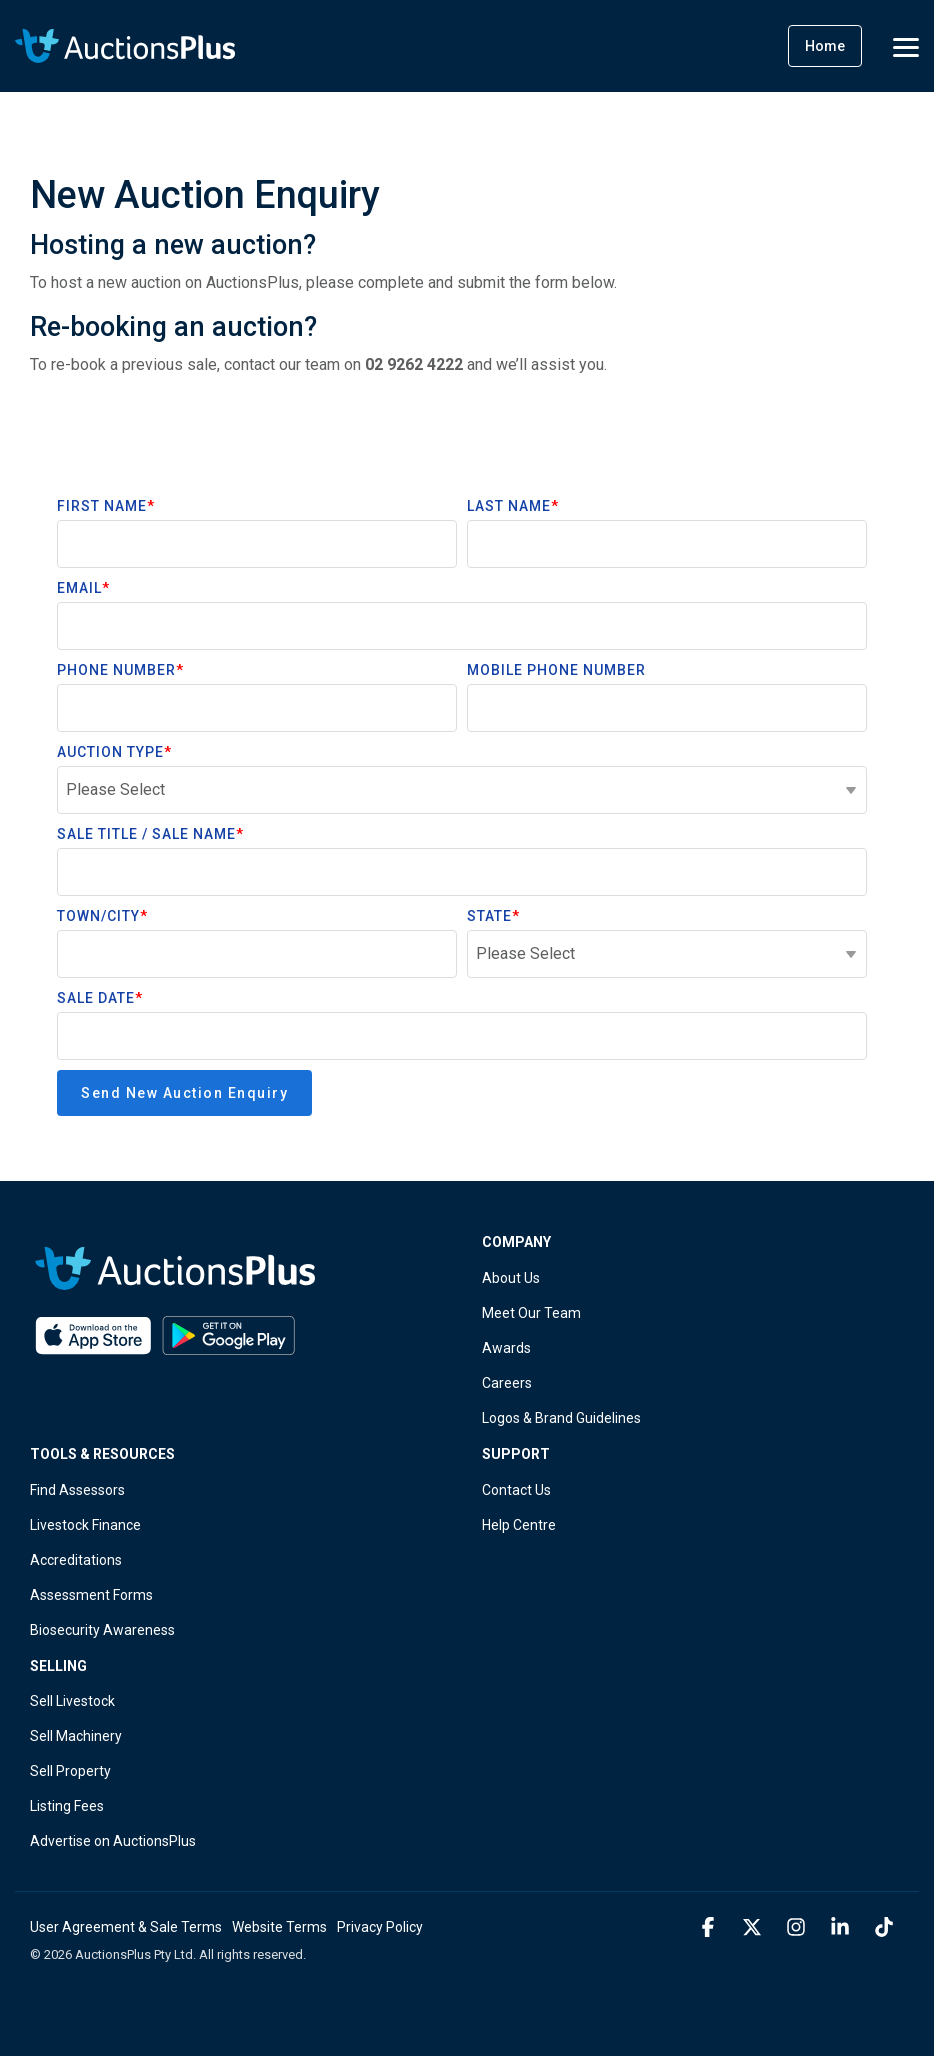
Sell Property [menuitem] (70, 1771)
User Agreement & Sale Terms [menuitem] (126, 1927)
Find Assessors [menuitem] (77, 1490)
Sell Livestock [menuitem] (72, 1701)
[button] (906, 46)
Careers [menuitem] (507, 1383)
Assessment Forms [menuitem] (91, 1595)
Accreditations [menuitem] (76, 1560)
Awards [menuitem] (506, 1348)
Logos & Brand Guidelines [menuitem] (561, 1418)
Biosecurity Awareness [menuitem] (102, 1630)
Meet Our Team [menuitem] (531, 1313)
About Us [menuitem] (511, 1278)
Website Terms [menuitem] (279, 1927)
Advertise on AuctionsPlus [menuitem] (113, 1841)
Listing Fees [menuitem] (67, 1806)
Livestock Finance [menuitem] (85, 1525)
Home (825, 46)
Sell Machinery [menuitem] (76, 1736)
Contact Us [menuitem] (516, 1490)
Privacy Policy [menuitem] (380, 1927)
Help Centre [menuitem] (519, 1525)
